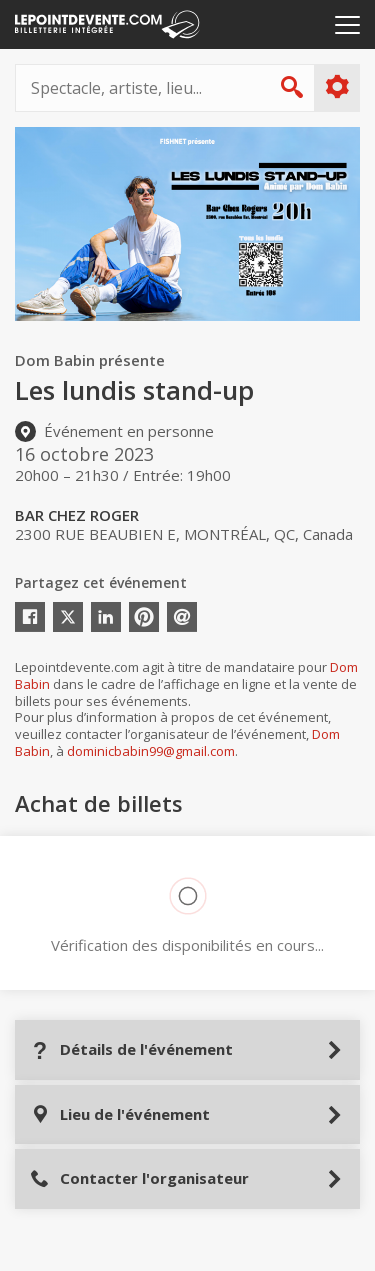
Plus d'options (336, 87)
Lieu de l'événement (120, 1114)
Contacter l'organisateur (139, 1178)
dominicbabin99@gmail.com (151, 751)
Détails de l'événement (131, 1049)
